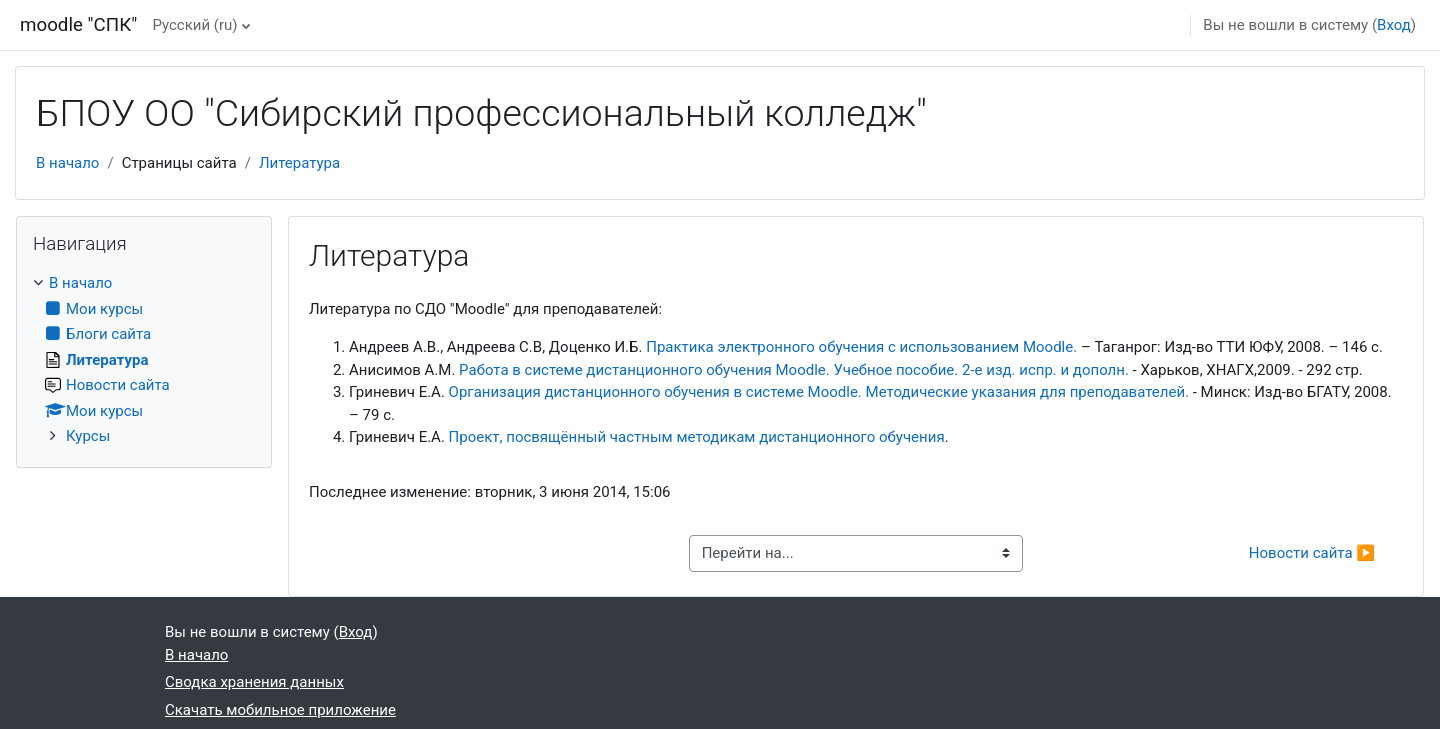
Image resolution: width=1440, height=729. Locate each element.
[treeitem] (144, 360)
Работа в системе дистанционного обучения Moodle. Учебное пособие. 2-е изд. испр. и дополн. (794, 370)
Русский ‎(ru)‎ (194, 25)
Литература (299, 163)
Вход (1394, 25)
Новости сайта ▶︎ (1312, 553)
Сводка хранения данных (254, 682)
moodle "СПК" (78, 25)
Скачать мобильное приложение (280, 710)
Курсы (88, 436)
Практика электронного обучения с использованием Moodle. (861, 347)
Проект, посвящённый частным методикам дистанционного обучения (697, 437)
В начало (67, 163)
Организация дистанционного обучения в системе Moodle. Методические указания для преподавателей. (819, 392)
